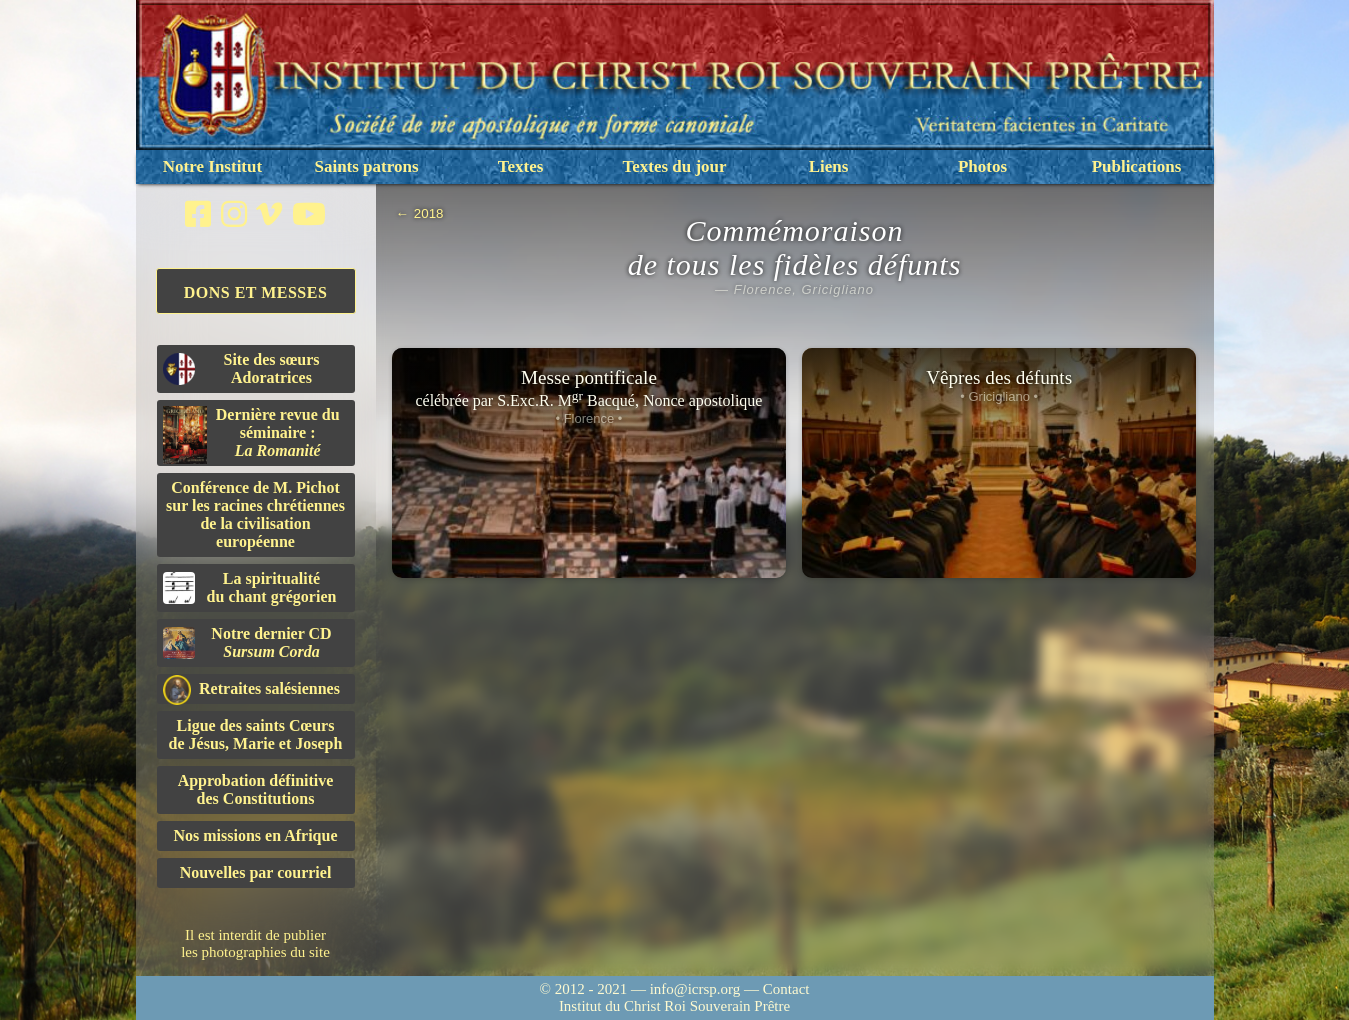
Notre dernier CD (247, 642)
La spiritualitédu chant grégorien (250, 587)
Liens (829, 166)
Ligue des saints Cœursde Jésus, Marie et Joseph (256, 734)
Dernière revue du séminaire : (251, 435)
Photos (982, 166)
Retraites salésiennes (251, 689)
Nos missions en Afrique (255, 835)
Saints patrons (366, 166)
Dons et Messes (256, 292)
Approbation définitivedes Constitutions (256, 789)
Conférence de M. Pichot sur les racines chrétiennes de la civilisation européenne (255, 514)
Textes (521, 166)
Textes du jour (674, 166)
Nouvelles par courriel (256, 872)
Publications (1137, 166)
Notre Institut (212, 166)
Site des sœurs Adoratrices (241, 368)
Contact (786, 989)
